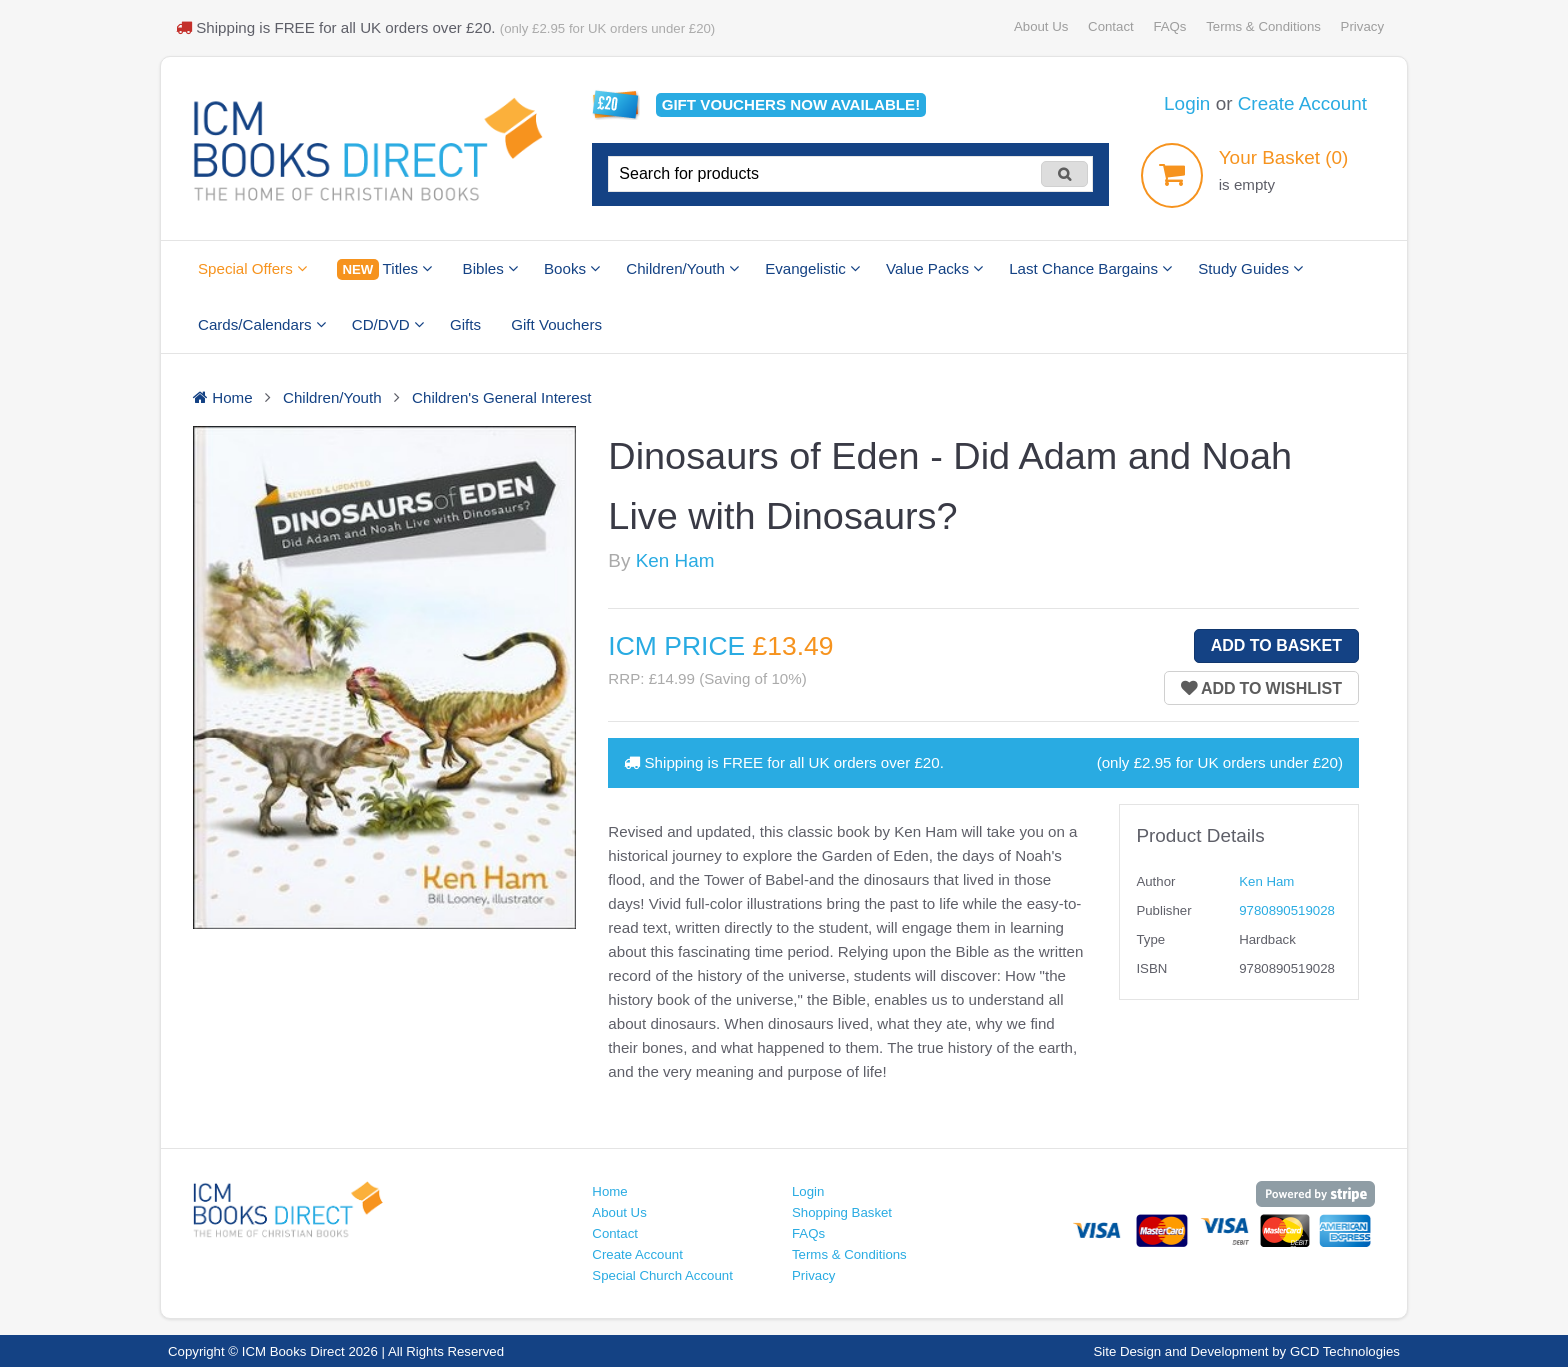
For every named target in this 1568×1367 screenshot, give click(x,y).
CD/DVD (388, 324)
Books (572, 268)
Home (609, 1191)
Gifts (465, 324)
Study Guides (1250, 268)
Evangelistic (812, 268)
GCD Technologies (1345, 1351)
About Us (1041, 26)
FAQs (1169, 26)
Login (1187, 103)
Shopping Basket (842, 1212)
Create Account (1302, 103)
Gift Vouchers (556, 324)
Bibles (490, 268)
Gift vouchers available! (791, 104)
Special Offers (252, 268)
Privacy (1362, 26)
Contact (1111, 26)
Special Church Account (662, 1275)
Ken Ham (675, 560)
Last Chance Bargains (1090, 268)
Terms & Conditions (1263, 26)
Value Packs (934, 268)
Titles (384, 269)
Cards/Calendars (262, 324)
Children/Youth (682, 268)
